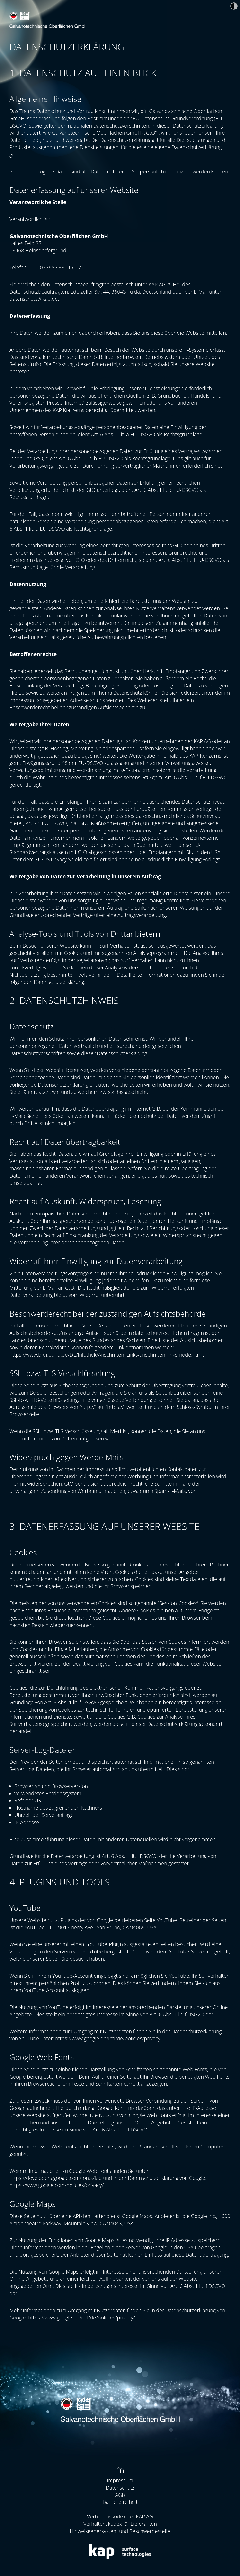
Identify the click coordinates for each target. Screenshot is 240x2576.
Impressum (120, 2480)
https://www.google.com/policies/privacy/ (56, 2185)
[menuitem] (119, 2470)
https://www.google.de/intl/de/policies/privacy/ (81, 2317)
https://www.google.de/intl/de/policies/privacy (107, 2038)
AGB (120, 2494)
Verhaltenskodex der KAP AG (120, 2516)
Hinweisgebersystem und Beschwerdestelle (120, 2530)
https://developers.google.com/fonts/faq (55, 2177)
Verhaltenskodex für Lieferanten (120, 2523)
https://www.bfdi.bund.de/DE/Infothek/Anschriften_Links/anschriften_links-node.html (106, 1354)
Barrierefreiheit (120, 2501)
